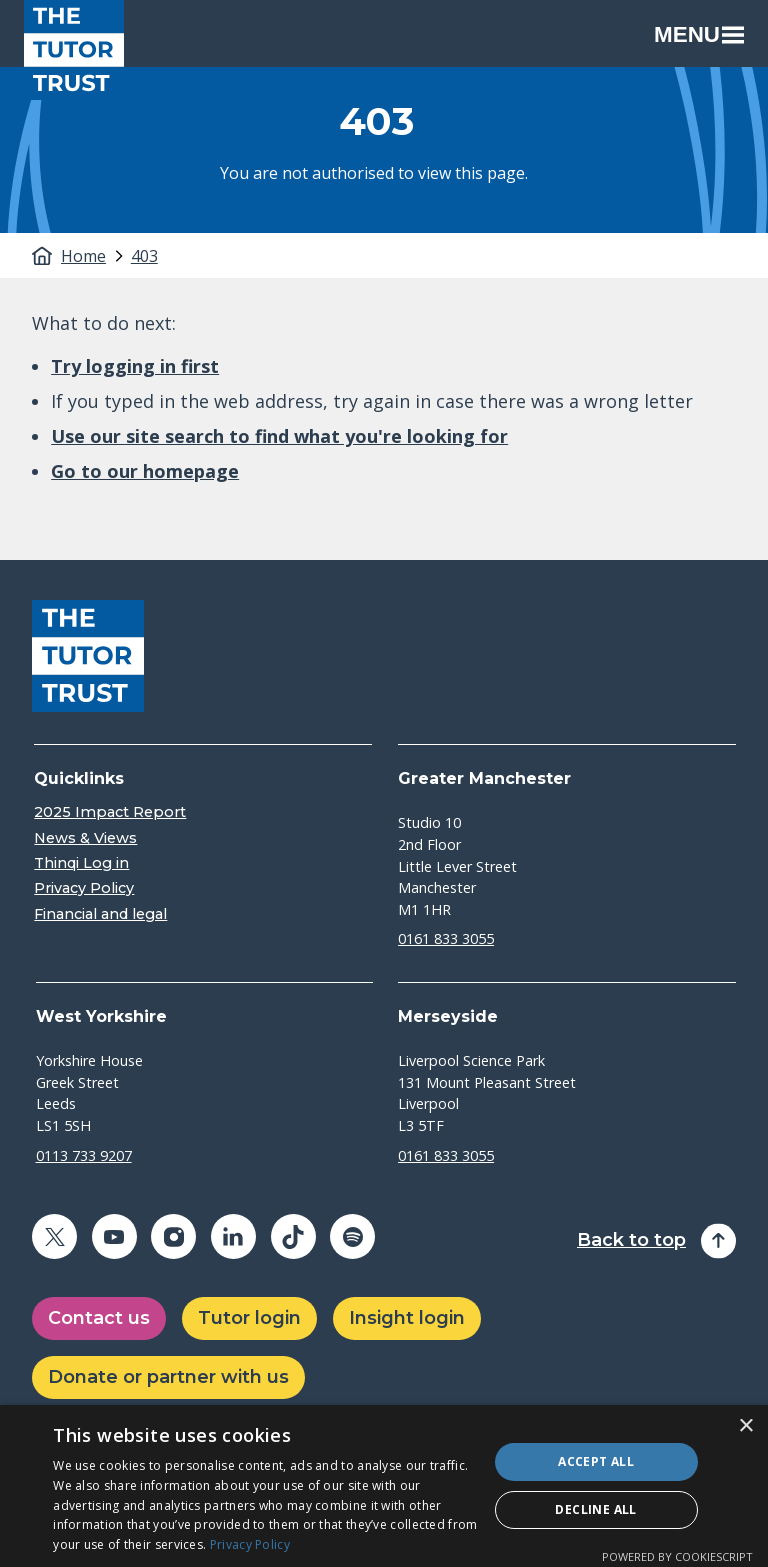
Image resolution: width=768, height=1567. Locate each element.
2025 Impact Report (110, 812)
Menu (699, 34)
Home (83, 256)
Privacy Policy (84, 888)
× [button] (745, 1426)
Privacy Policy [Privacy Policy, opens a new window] (250, 1544)
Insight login (407, 1318)
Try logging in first (135, 366)
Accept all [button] (596, 1461)
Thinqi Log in (81, 863)
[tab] (94, 256)
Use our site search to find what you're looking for (279, 436)
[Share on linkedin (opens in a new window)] (233, 1236)
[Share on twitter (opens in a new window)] (54, 1236)
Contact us (99, 1318)
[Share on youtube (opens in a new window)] (114, 1236)
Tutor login (249, 1318)
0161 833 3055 (446, 938)
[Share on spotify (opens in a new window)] (352, 1236)
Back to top (631, 1240)
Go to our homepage (145, 471)
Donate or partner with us (168, 1377)
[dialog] (384, 1486)
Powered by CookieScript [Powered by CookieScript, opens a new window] (677, 1556)
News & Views (85, 838)
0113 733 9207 (84, 1155)
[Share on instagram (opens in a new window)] (173, 1236)
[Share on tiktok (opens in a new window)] (293, 1236)
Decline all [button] (595, 1509)
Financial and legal (100, 914)
